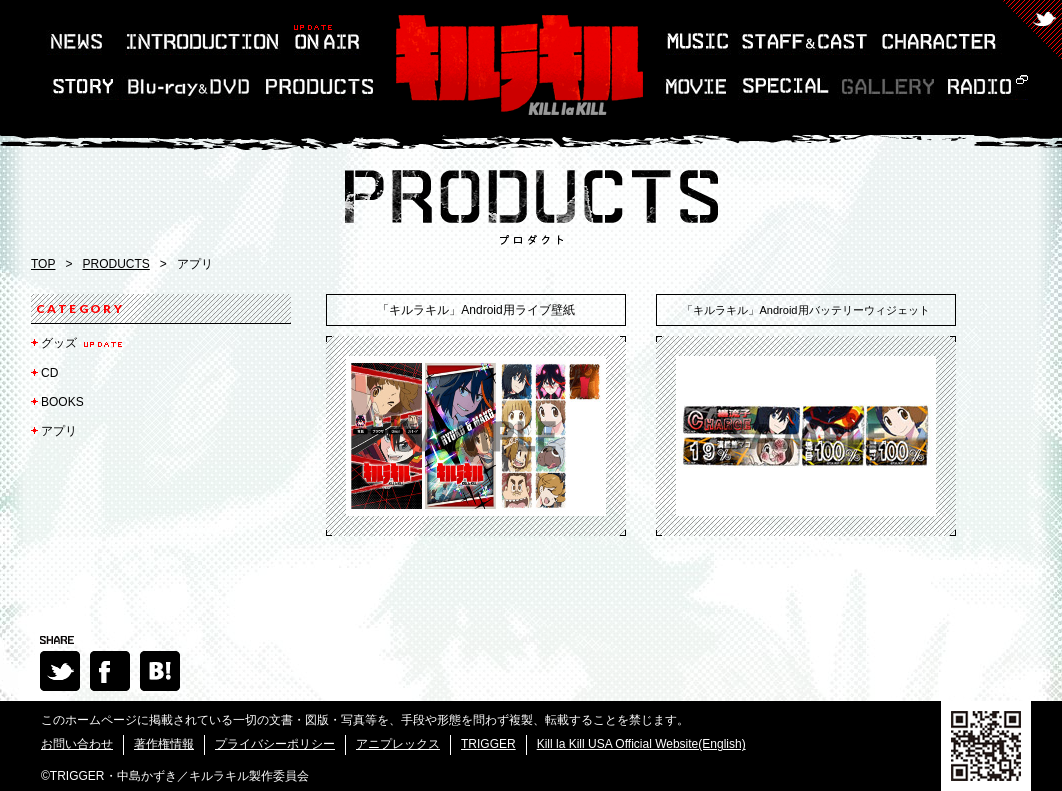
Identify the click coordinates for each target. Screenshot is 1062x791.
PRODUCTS (115, 264)
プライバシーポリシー (275, 744)
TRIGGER (488, 744)
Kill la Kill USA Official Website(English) (641, 744)
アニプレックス (398, 744)
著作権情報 (164, 744)
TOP (43, 264)
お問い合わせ (77, 744)
